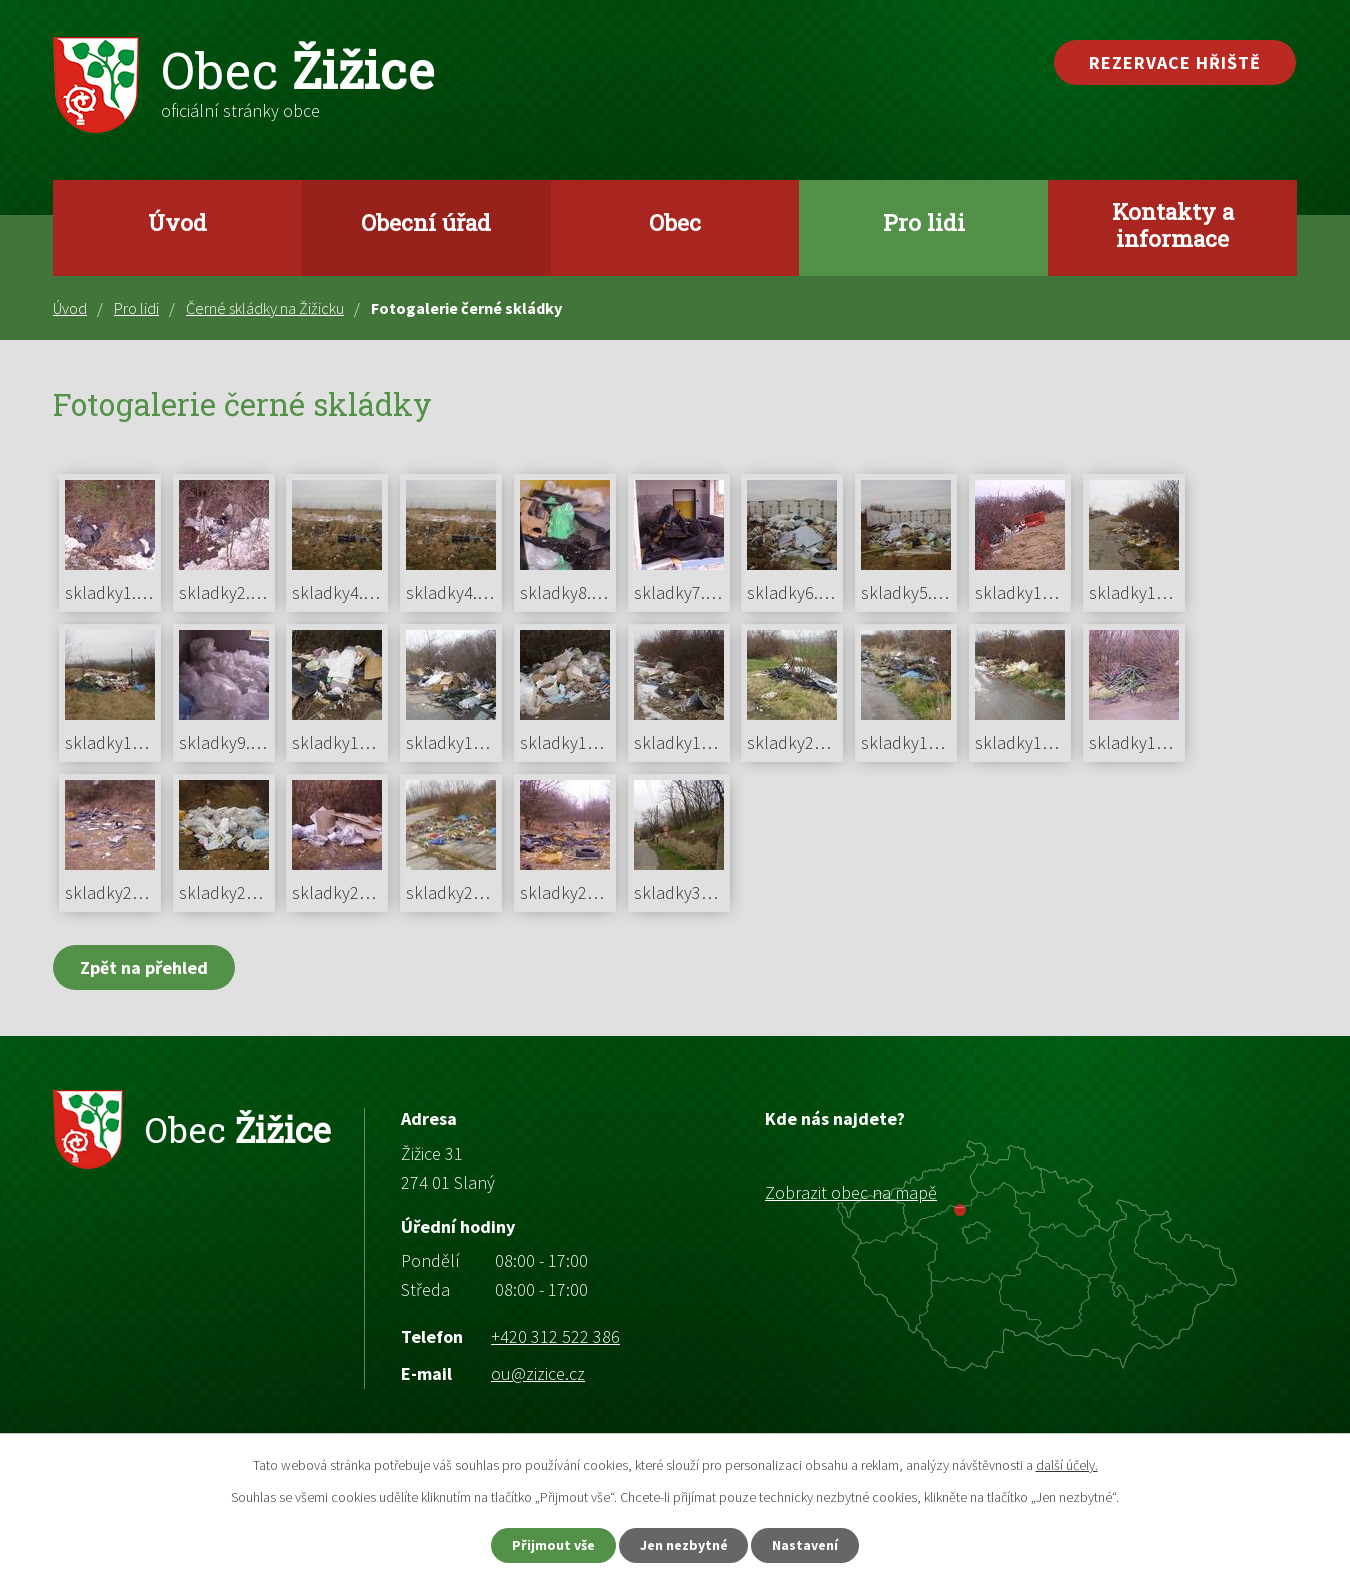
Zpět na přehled (144, 967)
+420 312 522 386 (555, 1336)
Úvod (177, 222)
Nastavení (806, 1545)
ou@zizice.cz (538, 1373)
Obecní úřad (426, 222)
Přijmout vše (553, 1545)
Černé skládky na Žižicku (265, 308)
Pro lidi (924, 222)
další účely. (1067, 1465)
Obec (675, 222)
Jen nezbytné (684, 1545)
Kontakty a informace (1173, 224)
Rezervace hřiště (1175, 62)
